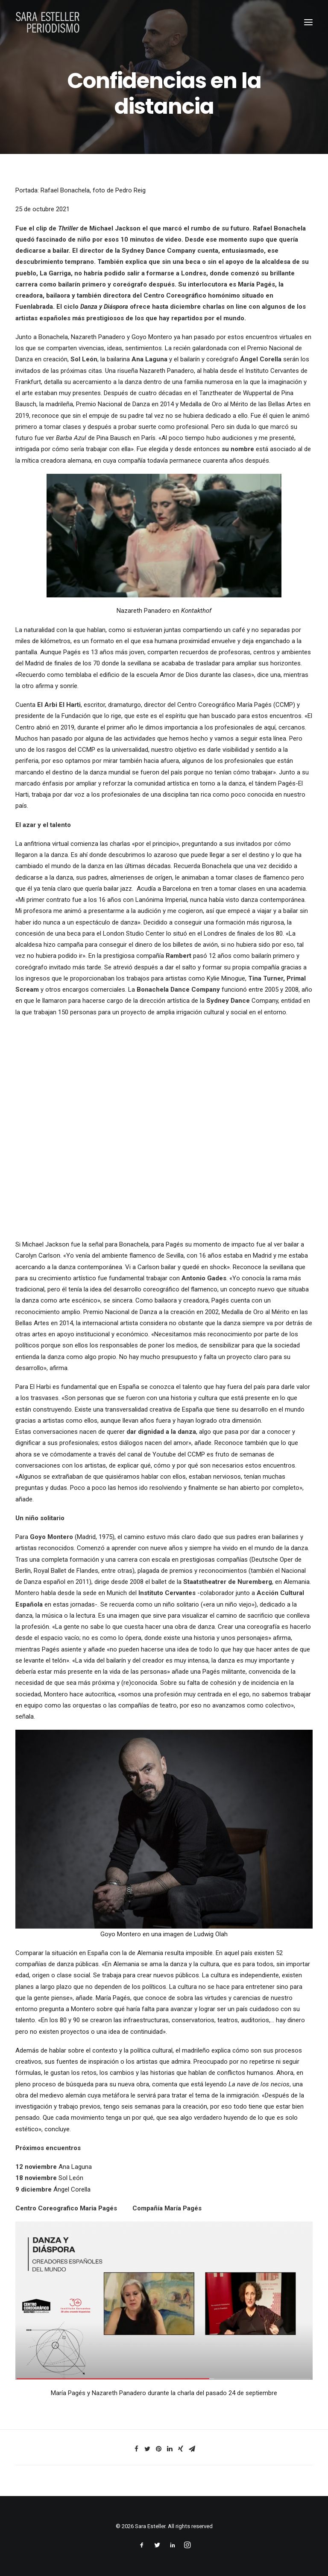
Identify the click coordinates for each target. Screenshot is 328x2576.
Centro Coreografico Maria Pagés (66, 2208)
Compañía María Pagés (167, 2208)
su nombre (238, 449)
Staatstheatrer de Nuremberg (227, 1582)
